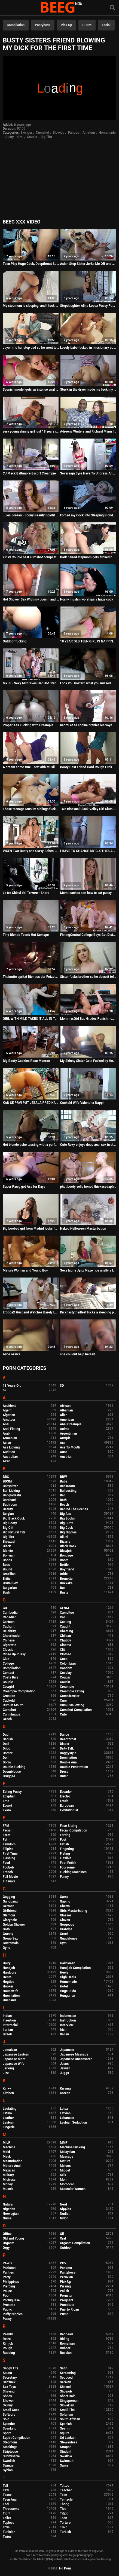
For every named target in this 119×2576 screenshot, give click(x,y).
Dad (5, 1734)
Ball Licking (11, 1491)
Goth (6, 1929)
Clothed (65, 1654)
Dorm (7, 1762)
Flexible (65, 1858)
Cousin (65, 1682)
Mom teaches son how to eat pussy (86, 893)
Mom (64, 2180)
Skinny (8, 2405)
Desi (6, 1744)
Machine (9, 2147)
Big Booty (10, 1523)
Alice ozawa (11, 1354)
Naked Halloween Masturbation (83, 1228)
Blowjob (58, 132)
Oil (62, 2234)
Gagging (9, 1897)
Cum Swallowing (72, 1705)
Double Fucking (14, 1767)
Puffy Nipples (13, 2314)
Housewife (10, 1991)
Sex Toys (9, 2387)
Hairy (7, 1963)
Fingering (67, 1849)
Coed (64, 1659)
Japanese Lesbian (16, 2054)
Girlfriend (10, 1911)
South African (70, 2419)
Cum (63, 1700)
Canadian (10, 1617)
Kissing (65, 2088)
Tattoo (64, 2486)
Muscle (8, 2189)
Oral (20, 137)
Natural (8, 2204)
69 (5, 1390)
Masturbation (12, 2161)
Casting (65, 1622)
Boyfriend (67, 1569)
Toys (6, 2527)
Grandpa (66, 1929)
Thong (64, 2504)
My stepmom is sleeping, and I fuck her (31, 306)
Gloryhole (10, 1920)
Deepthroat (68, 1739)
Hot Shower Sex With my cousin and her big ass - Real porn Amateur (31, 599)
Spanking (9, 2428)
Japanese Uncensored (76, 2059)
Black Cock (68, 1546)
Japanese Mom (14, 2059)
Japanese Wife (13, 2064)
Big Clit (8, 1528)
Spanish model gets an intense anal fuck (31, 389)
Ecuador (66, 1792)
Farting (65, 1835)
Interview (67, 2025)
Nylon (64, 2218)
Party (7, 2277)
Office (7, 2234)
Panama (66, 2268)
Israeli (7, 2034)
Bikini (64, 1537)
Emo (6, 1801)
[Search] (112, 8)
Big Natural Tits (14, 1532)
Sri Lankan (67, 2438)
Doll (5, 1758)
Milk (63, 2175)
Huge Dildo (68, 1991)
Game (64, 1897)
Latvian (65, 2113)
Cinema (65, 1645)
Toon (63, 2518)
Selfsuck (9, 2382)
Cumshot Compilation (76, 1710)
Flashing (9, 1858)
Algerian (9, 1415)
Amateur (89, 132)
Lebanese (67, 2118)
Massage (66, 2156)
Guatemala (11, 1943)
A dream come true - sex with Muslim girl (31, 767)
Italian (64, 2034)
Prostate (9, 2305)
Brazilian (9, 1574)
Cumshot (42, 132)
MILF (6, 2143)
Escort (7, 1806)
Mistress (9, 2180)
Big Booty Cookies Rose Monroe (26, 1061)
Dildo (6, 1748)
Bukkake (66, 1583)
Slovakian (67, 2405)
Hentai (7, 1977)
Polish (64, 2291)
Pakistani (9, 2268)
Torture (65, 2523)
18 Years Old (12, 1385)
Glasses (66, 1915)
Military (8, 2175)
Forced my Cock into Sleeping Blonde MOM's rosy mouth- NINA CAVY (88, 515)
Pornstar (66, 2296)
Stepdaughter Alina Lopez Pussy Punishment (88, 306)
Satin (64, 2368)
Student (65, 2452)
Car (62, 1617)
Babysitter (10, 1486)
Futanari (9, 1881)
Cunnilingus (11, 1714)
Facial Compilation (73, 1830)
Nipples (65, 2209)
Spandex (9, 2424)
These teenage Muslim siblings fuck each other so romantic (31, 809)
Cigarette (9, 1645)
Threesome (11, 2509)
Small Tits (67, 2410)
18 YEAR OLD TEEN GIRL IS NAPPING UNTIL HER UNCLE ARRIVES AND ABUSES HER (88, 641)
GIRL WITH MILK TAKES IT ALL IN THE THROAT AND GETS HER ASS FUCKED (31, 1019)
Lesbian (8, 2122)
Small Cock (11, 2410)
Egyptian (9, 1796)
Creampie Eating (72, 1691)
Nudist (64, 2214)
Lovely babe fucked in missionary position (88, 348)
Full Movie (10, 1877)
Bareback (10, 1500)
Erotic (64, 1801)
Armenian (10, 1438)
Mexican (9, 2170)
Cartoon (8, 1622)
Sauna (7, 2373)
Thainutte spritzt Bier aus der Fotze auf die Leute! (31, 977)
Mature (65, 2161)
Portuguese (11, 2300)
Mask (7, 2156)
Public (7, 2309)
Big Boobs (67, 1518)
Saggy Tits (10, 2368)
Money (8, 2184)
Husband (9, 2000)
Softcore (9, 2414)
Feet (63, 1840)
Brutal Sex (10, 1583)
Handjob (9, 1968)
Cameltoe (67, 1613)
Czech (7, 1719)
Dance (64, 1734)
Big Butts (66, 1523)
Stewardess (68, 2442)
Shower (8, 2401)
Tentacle (66, 2499)
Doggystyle (68, 1753)
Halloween (67, 1963)
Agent (7, 1410)
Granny (8, 1934)
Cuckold (9, 1700)
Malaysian (67, 2152)
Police (7, 2291)
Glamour (9, 1915)
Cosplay (66, 1673)
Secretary (10, 2377)
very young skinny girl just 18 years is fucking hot (31, 431)
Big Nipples (68, 1532)
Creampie (67, 1687)
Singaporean (69, 2401)
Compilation (16, 25)
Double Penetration (74, 1767)
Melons (65, 2166)
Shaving (8, 2391)
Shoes (7, 2396)
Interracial (10, 2025)
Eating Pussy (12, 1792)
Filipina (8, 1849)
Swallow (66, 2456)
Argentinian (68, 1433)
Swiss (64, 2465)
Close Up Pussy (14, 1654)
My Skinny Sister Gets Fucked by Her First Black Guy (88, 1061)
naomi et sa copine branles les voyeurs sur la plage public (88, 725)
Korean (65, 2093)
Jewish (65, 2068)
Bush (6, 1592)
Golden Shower (14, 1924)
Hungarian (67, 1996)
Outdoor (66, 2248)
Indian (7, 2016)
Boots (64, 1560)
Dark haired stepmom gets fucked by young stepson (88, 557)
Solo (6, 2419)
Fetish (64, 1844)
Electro (65, 1796)
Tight (6, 2513)
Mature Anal (12, 2166)
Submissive (11, 2456)
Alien (64, 1415)
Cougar (65, 1677)
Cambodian (11, 1613)
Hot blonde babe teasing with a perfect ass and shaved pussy (31, 1145)
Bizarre (65, 1541)
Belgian (8, 1514)
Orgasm (8, 2243)
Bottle (64, 1565)
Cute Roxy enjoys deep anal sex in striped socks (88, 1145)
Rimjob (8, 2343)
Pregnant (66, 2300)
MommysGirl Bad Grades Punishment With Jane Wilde (88, 1019)
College (8, 1663)
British (7, 1578)
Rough (7, 2348)
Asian (7, 1443)
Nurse (7, 2218)
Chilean (65, 1636)
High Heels (68, 1977)
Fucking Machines (73, 1872)
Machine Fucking (72, 2147)
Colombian (68, 1663)
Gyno (6, 1948)
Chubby (65, 1640)
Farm (6, 1835)
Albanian (66, 1410)
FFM (6, 1826)
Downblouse (12, 1772)
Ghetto (65, 1906)
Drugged (9, 1776)
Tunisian (9, 2532)
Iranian (8, 2030)
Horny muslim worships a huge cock (86, 599)
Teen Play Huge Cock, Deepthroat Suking (31, 264)
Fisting (65, 1853)
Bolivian (8, 1555)
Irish (63, 2030)
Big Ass (65, 1514)
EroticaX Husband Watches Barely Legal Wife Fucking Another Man (31, 1312)
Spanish (66, 2424)
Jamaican (10, 2050)
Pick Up (66, 25)
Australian (10, 1457)
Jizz (6, 2073)
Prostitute (67, 2305)
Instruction (68, 2020)
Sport (7, 2433)
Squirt (64, 2433)
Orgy (6, 2248)
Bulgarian (10, 1588)
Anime (64, 1429)
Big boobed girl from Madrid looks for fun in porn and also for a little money (31, 1228)
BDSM (7, 1481)
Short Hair (67, 2396)
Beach (64, 1504)
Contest (8, 1673)
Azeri (6, 1461)
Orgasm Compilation (75, 2243)
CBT (6, 1608)
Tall (5, 2486)
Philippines (11, 2282)
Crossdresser (70, 1696)
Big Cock (66, 1528)
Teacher (66, 2490)
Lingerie (9, 2127)
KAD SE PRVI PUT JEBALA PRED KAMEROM (31, 1103)
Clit (62, 1650)
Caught (65, 1626)
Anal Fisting (11, 1429)
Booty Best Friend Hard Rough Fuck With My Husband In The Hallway (88, 767)
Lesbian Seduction (73, 2122)
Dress (64, 1772)
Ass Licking (11, 1447)
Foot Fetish (68, 1863)
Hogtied (8, 1982)
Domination (68, 1758)
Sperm (64, 2428)
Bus (63, 1588)
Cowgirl (8, 1687)
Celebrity (9, 1631)
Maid (6, 2152)
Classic (8, 1650)
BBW (63, 1477)
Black (7, 1546)
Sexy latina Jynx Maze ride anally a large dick (88, 1270)
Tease (7, 2495)
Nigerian (9, 2209)
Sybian (8, 2470)
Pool (6, 2296)
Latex (64, 2109)
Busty (9, 137)
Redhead (66, 2334)
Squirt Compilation (16, 2438)
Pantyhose (42, 25)
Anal (6, 1424)
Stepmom (10, 2442)
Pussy (7, 2319)
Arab (6, 1433)
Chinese (9, 1640)
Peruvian (66, 2277)
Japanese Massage (74, 2054)
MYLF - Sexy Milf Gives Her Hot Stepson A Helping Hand (31, 683)
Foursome (67, 1867)
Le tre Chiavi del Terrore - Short (26, 893)
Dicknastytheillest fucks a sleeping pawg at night (88, 1312)
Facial (106, 25)
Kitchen (8, 2093)
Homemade (107, 132)
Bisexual (9, 1541)
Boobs (7, 1560)
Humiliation (11, 1996)
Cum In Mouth (13, 1705)
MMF (64, 2143)
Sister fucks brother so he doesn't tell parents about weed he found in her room (88, 977)
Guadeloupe (68, 1938)
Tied (63, 2509)
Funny (64, 1877)
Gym (63, 1943)
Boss (6, 1565)
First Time (10, 1853)
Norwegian (11, 2214)
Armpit (65, 1438)
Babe (63, 1481)
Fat (5, 1840)
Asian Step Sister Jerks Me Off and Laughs (88, 264)
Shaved (65, 2387)
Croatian (9, 1696)
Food (6, 1863)
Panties (73, 132)
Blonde (8, 1551)
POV (63, 2263)
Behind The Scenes (74, 1509)
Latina (7, 2113)
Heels (64, 1972)
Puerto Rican (69, 2309)
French (8, 1872)
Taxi (6, 2490)
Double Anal (69, 1762)
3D (62, 1385)
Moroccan (67, 2184)
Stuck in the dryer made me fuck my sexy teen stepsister (88, 389)
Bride (64, 1574)
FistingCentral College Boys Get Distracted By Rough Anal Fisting (88, 935)
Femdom (9, 1844)
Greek (64, 1934)
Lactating (9, 2109)
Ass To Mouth (70, 1447)
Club (6, 1659)
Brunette (66, 1578)
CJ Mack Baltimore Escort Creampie (29, 473)
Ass (62, 1443)
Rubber (65, 2348)
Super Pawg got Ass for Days (24, 1187)
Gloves (65, 1920)
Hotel (64, 1986)
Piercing (9, 2286)
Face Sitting (68, 1826)
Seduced (66, 2377)
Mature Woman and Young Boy (25, 1270)
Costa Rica (11, 1677)
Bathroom (10, 1504)
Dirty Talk (67, 1748)
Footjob (8, 1867)
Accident (9, 1406)
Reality (8, 2334)
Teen (63, 2495)
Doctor (8, 1753)
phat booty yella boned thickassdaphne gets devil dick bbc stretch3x (88, 1187)
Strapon (65, 2447)
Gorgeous (67, 1924)
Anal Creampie (70, 1424)
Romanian (67, 2343)
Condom (66, 1668)
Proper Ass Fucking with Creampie (28, 725)
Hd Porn (65, 2568)
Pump (64, 2314)
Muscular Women (73, 2189)
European (67, 1806)
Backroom (67, 1486)
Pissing (65, 2286)
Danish (8, 1739)
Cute (63, 1714)
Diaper (64, 1744)
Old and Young (13, 2238)
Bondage (66, 1555)
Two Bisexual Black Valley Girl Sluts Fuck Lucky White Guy (88, 809)
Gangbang (10, 1901)
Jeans (64, 2064)
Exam (7, 1810)
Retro (7, 2339)
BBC (6, 1477)
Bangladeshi (12, 1495)
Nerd (63, 2204)
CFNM (87, 25)
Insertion (9, 2020)
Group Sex (10, 1938)
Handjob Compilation (75, 1968)
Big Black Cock (14, 1518)
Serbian (65, 2382)
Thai (6, 2504)
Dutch (64, 1776)
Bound (7, 1569)
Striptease (10, 2452)
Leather (8, 2118)
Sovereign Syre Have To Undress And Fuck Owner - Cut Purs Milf (88, 473)
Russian (66, 2353)
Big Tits (46, 137)
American (67, 1420)
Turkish (65, 2532)
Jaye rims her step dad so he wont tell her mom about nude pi (31, 348)
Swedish (9, 2461)
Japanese (67, 2050)
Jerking (8, 2068)
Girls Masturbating (73, 1911)
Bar (62, 1495)
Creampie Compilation (19, 1691)
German (8, 1906)
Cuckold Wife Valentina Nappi (82, 1103)
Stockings (10, 2447)
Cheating (66, 1631)
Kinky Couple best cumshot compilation (31, 557)
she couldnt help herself (78, 1354)
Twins (7, 2536)
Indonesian (68, 2016)
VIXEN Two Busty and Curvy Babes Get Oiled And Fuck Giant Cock (31, 851)
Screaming (68, 2373)
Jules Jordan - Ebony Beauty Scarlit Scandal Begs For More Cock (31, 515)
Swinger (26, 132)
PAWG (7, 2263)
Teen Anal (10, 2499)
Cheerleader (12, 1636)
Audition (9, 1452)
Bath (63, 1500)
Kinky (7, 2088)
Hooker (8, 1986)
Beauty (8, 1509)
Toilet (7, 2518)
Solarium (66, 2414)
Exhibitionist (69, 1810)
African (65, 1406)
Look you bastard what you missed (85, 683)
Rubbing (9, 2353)
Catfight (8, 1626)
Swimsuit (67, 2461)
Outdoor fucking (14, 641)
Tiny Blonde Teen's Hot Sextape (26, 935)
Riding (64, 2339)
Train (64, 2527)
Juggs (64, 2073)
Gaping (65, 1901)
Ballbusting (68, 1491)
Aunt (63, 1452)
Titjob (64, 2513)
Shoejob (66, 2391)
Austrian (66, 1457)
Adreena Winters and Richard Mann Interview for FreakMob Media (88, 431)
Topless (8, 2523)
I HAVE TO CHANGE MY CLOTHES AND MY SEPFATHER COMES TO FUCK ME (88, 851)
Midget (65, 2170)
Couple (32, 137)
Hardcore (9, 1972)
